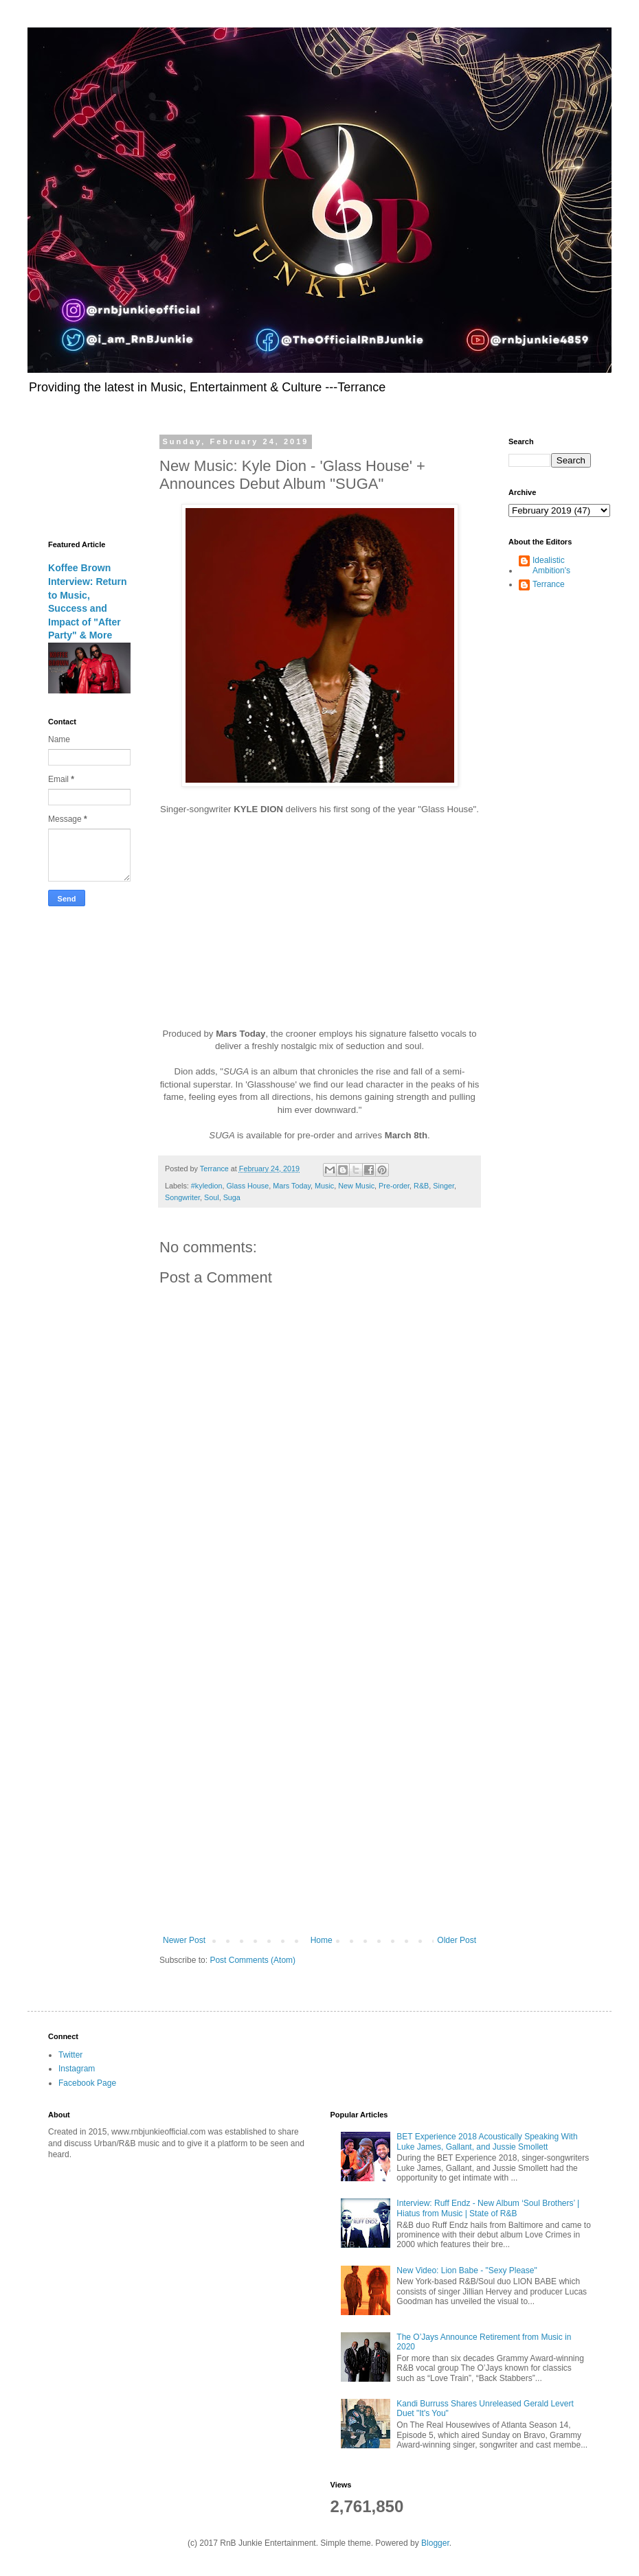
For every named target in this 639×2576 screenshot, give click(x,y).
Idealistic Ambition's (551, 565)
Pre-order (394, 1186)
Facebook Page (87, 2083)
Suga (231, 1197)
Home (322, 1940)
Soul (211, 1197)
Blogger (435, 2543)
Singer (443, 1186)
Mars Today (292, 1186)
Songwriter (182, 1197)
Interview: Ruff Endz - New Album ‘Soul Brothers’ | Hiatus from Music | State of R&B (487, 2208)
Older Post (456, 1940)
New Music (356, 1186)
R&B (421, 1186)
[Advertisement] (161, 1757)
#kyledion (207, 1186)
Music (324, 1186)
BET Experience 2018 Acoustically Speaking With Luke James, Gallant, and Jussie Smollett (486, 2141)
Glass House (247, 1186)
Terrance (548, 584)
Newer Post (184, 1940)
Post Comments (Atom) (252, 1960)
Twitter (70, 2055)
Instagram (76, 2068)
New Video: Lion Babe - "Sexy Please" (466, 2270)
